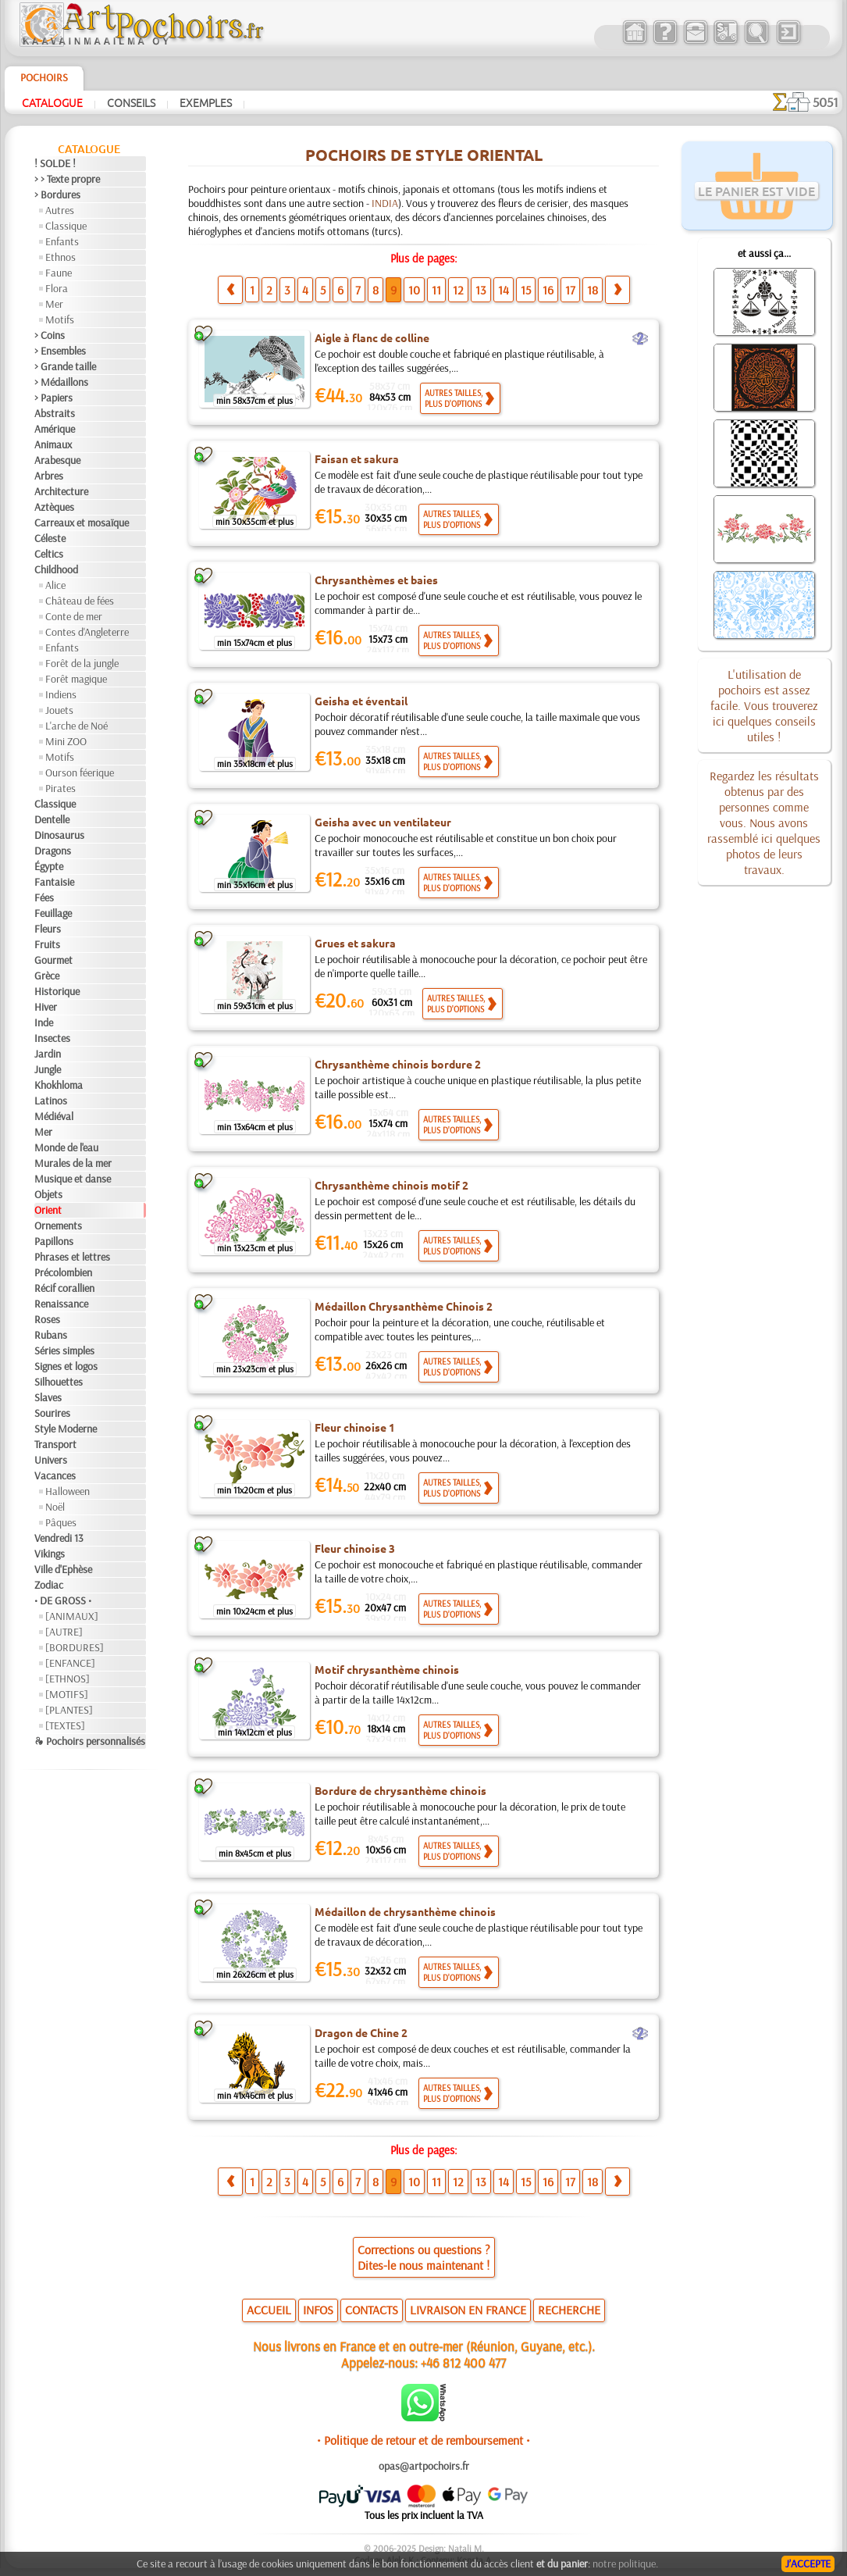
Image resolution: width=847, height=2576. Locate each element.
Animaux (53, 444)
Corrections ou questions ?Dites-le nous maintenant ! (424, 2257)
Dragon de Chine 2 (361, 2032)
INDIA (385, 203)
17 (570, 290)
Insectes (52, 1038)
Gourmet (53, 960)
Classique (66, 226)
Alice (55, 585)
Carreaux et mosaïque (81, 523)
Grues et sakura (355, 943)
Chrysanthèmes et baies (376, 580)
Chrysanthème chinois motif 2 (391, 1185)
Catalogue (52, 102)
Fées (44, 897)
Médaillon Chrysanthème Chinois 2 (404, 1306)
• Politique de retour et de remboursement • (423, 2440)
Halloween (67, 1491)
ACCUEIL (269, 2309)
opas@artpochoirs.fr (424, 2466)
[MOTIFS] (66, 1694)
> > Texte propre (67, 179)
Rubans (50, 1335)
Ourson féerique (79, 772)
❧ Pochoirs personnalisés (89, 1741)
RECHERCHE (569, 2309)
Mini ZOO (66, 741)
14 (503, 290)
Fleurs (47, 929)
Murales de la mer (73, 1163)
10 (414, 290)
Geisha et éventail (361, 701)
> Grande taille (65, 366)
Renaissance (61, 1304)
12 (458, 290)
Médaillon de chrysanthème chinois (405, 1911)
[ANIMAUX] (71, 1616)
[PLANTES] (69, 1710)
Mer (54, 304)
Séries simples (64, 1350)
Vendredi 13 (59, 1538)
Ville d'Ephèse (63, 1569)
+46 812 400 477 (463, 2362)
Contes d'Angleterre (87, 632)
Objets (48, 1194)
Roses (47, 1319)
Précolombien (63, 1272)
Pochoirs (44, 77)
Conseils (131, 102)
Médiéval (53, 1116)
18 (592, 290)
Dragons (52, 851)
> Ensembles (60, 351)
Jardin (47, 1054)
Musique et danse (72, 1179)
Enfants (62, 241)
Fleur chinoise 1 (355, 1427)
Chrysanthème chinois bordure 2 (398, 1064)
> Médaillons (61, 382)
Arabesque (57, 460)
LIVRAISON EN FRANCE (468, 2309)
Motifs (59, 319)
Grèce (46, 976)
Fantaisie (54, 882)
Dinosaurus (59, 835)
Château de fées (79, 601)
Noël (55, 1507)
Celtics (48, 554)
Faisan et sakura (357, 458)
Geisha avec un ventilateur (383, 822)
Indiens (61, 694)
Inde (43, 1022)
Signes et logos (66, 1366)
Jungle (47, 1069)
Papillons (53, 1241)
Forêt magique (76, 679)
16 (548, 290)
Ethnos (60, 257)
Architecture (61, 491)
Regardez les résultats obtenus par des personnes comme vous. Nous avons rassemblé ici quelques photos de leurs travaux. (763, 822)
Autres (59, 210)
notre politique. (625, 2563)
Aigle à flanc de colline (372, 337)
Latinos (50, 1101)
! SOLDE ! (55, 163)
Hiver (45, 1007)
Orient (48, 1210)
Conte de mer (73, 616)
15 (526, 290)
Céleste (50, 538)
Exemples (206, 102)
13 (480, 290)
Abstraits (54, 413)
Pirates (60, 788)
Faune (58, 273)
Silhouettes (58, 1382)
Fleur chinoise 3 (355, 1548)
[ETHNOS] (67, 1679)
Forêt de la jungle (82, 663)
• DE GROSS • (62, 1600)
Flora (56, 288)
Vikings (49, 1554)
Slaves (48, 1397)
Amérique (54, 429)
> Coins (49, 335)
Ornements (58, 1225)
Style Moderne (65, 1429)
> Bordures (57, 194)
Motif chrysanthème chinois (387, 1669)
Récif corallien (64, 1288)
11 (436, 290)
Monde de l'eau (66, 1147)
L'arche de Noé (76, 726)
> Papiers (53, 398)
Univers (50, 1460)
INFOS (318, 2309)
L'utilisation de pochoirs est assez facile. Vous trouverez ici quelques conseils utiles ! (764, 705)
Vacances (55, 1475)
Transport (55, 1444)
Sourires (52, 1413)
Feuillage (53, 913)
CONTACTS (371, 2309)
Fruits (47, 944)
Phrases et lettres (72, 1257)
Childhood (56, 569)
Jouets (59, 710)
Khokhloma (58, 1085)
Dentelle (51, 819)
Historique (57, 991)
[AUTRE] (64, 1632)
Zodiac (48, 1585)
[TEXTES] (65, 1725)
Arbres (48, 476)
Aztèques (54, 507)
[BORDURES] (74, 1647)
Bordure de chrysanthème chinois (400, 1790)
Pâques (61, 1522)
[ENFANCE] (70, 1663)
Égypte (48, 866)
